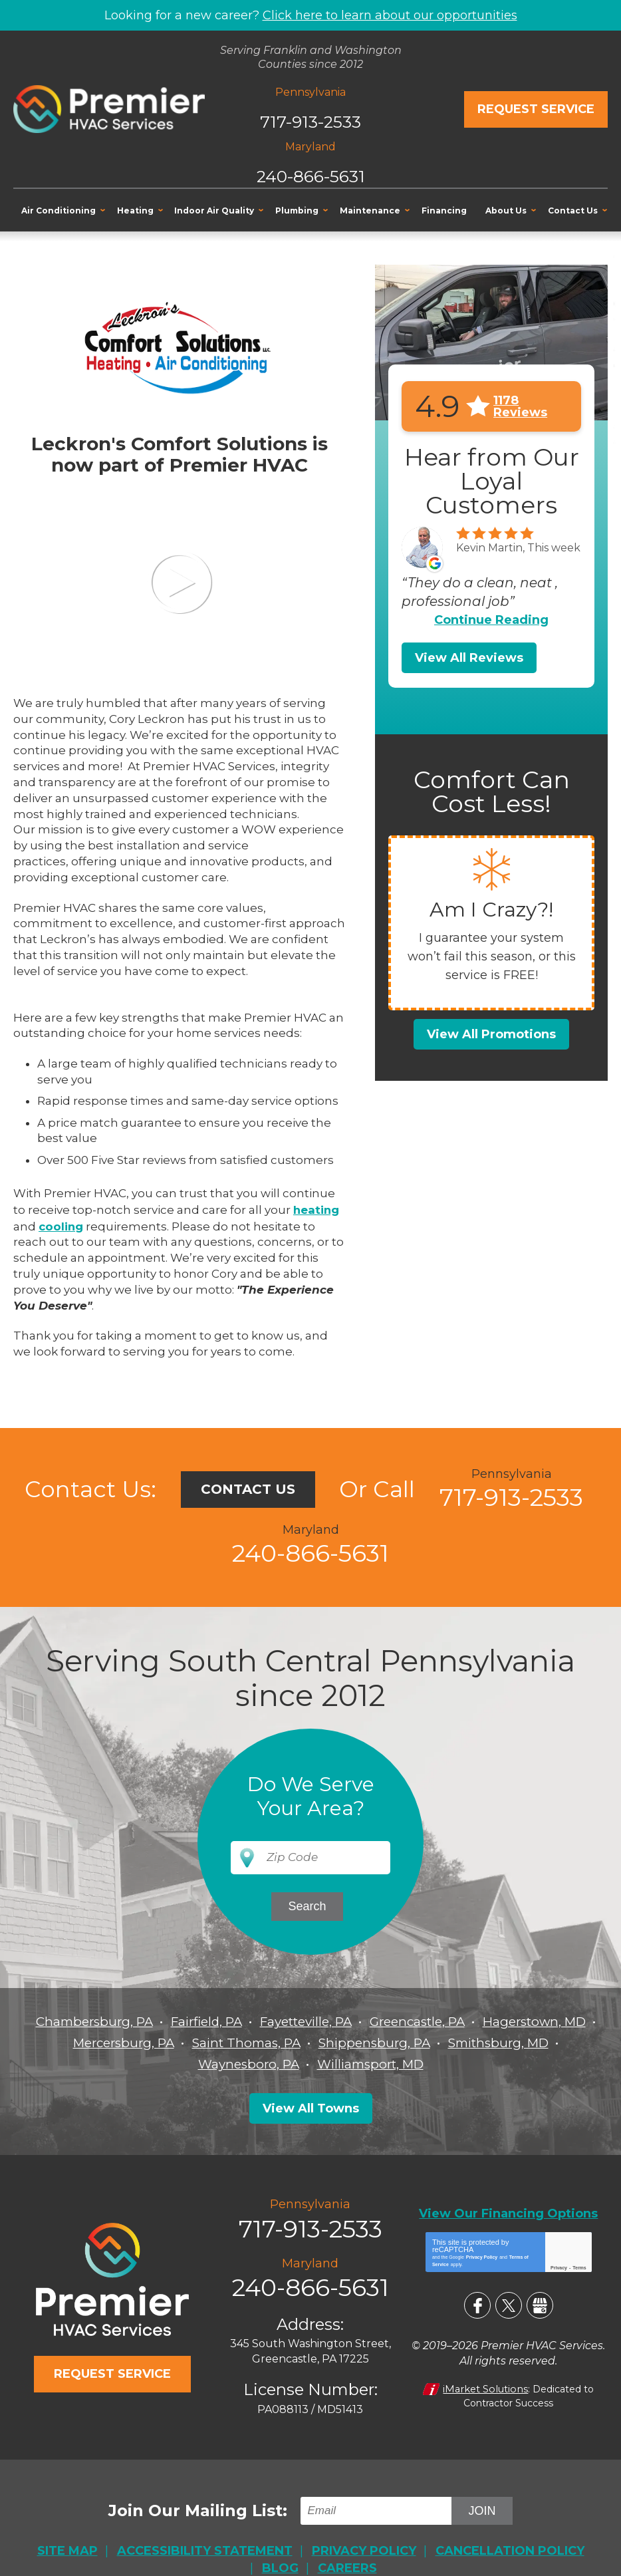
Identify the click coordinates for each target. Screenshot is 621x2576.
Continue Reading (491, 619)
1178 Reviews (520, 406)
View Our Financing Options (508, 2211)
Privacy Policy (481, 2254)
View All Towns (311, 2107)
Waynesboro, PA (308, 2063)
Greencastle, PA (489, 2021)
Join (481, 2505)
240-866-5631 (310, 173)
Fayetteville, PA (369, 2021)
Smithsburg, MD (182, 2063)
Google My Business (540, 2302)
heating (316, 1208)
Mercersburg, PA (240, 2042)
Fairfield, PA (261, 2021)
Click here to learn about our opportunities (390, 14)
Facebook (477, 2302)
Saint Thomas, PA (371, 2042)
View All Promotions (491, 1033)
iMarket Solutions (485, 2385)
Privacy (559, 2265)
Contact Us (248, 1487)
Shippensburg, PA (505, 2042)
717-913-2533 (310, 118)
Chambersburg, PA (142, 2021)
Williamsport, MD (436, 2063)
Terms (579, 2265)
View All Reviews (469, 657)
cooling (61, 1224)
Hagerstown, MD (112, 2042)
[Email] (378, 2506)
